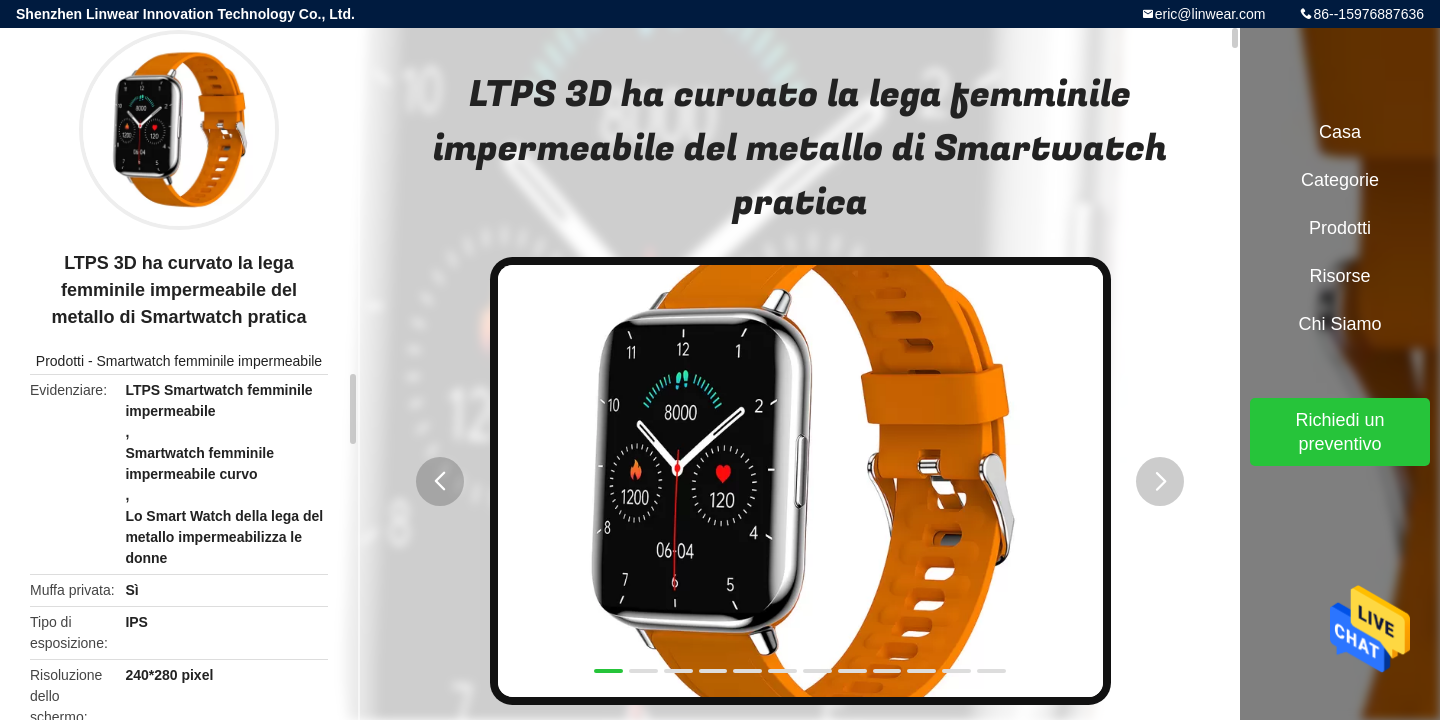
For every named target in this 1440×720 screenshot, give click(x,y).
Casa (1340, 132)
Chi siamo (1339, 324)
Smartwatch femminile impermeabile (210, 361)
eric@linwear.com (1210, 14)
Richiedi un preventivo (1339, 432)
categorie (1340, 180)
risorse (1339, 276)
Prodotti (60, 361)
